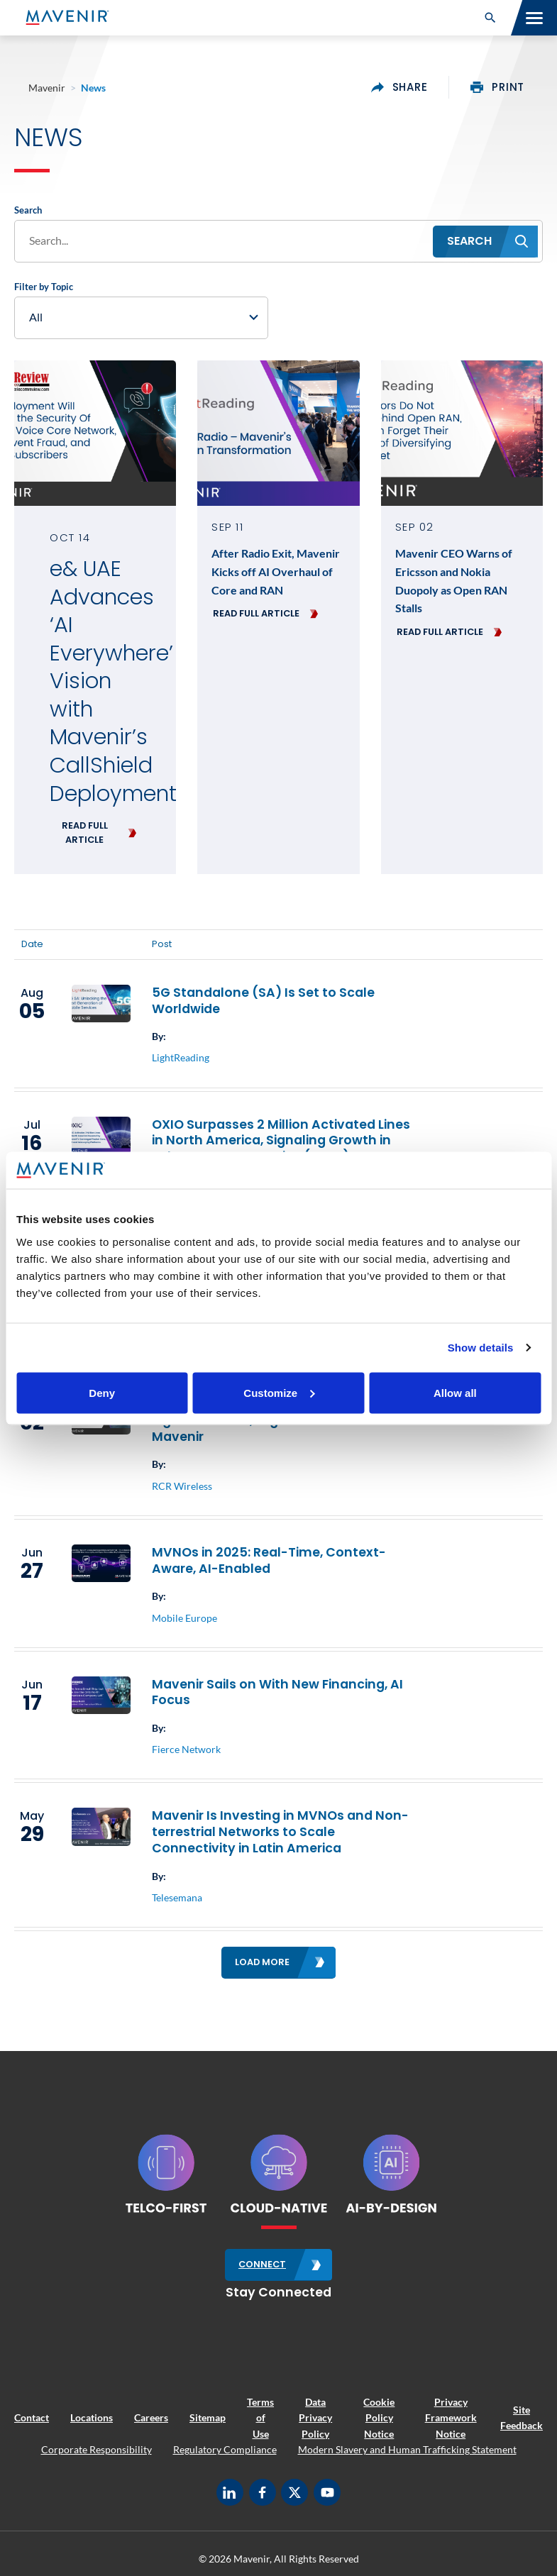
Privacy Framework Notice (451, 2418)
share (399, 87)
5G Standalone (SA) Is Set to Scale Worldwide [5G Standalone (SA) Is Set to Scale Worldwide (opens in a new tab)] (263, 1000)
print (497, 87)
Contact (31, 2417)
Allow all (455, 1392)
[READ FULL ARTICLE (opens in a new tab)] (95, 833)
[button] (490, 17)
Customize (278, 1392)
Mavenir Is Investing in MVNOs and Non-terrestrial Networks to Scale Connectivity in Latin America (280, 1832)
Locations (91, 2417)
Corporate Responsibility (96, 2449)
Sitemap (207, 2417)
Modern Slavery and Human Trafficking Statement (407, 2449)
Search (28, 210)
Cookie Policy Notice (379, 2418)
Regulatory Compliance (225, 2449)
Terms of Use (260, 2418)
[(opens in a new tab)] (95, 433)
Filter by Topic (43, 286)
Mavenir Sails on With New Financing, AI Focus (277, 1692)
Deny (102, 1392)
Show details (481, 1348)
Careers (151, 2417)
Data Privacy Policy (315, 2418)
